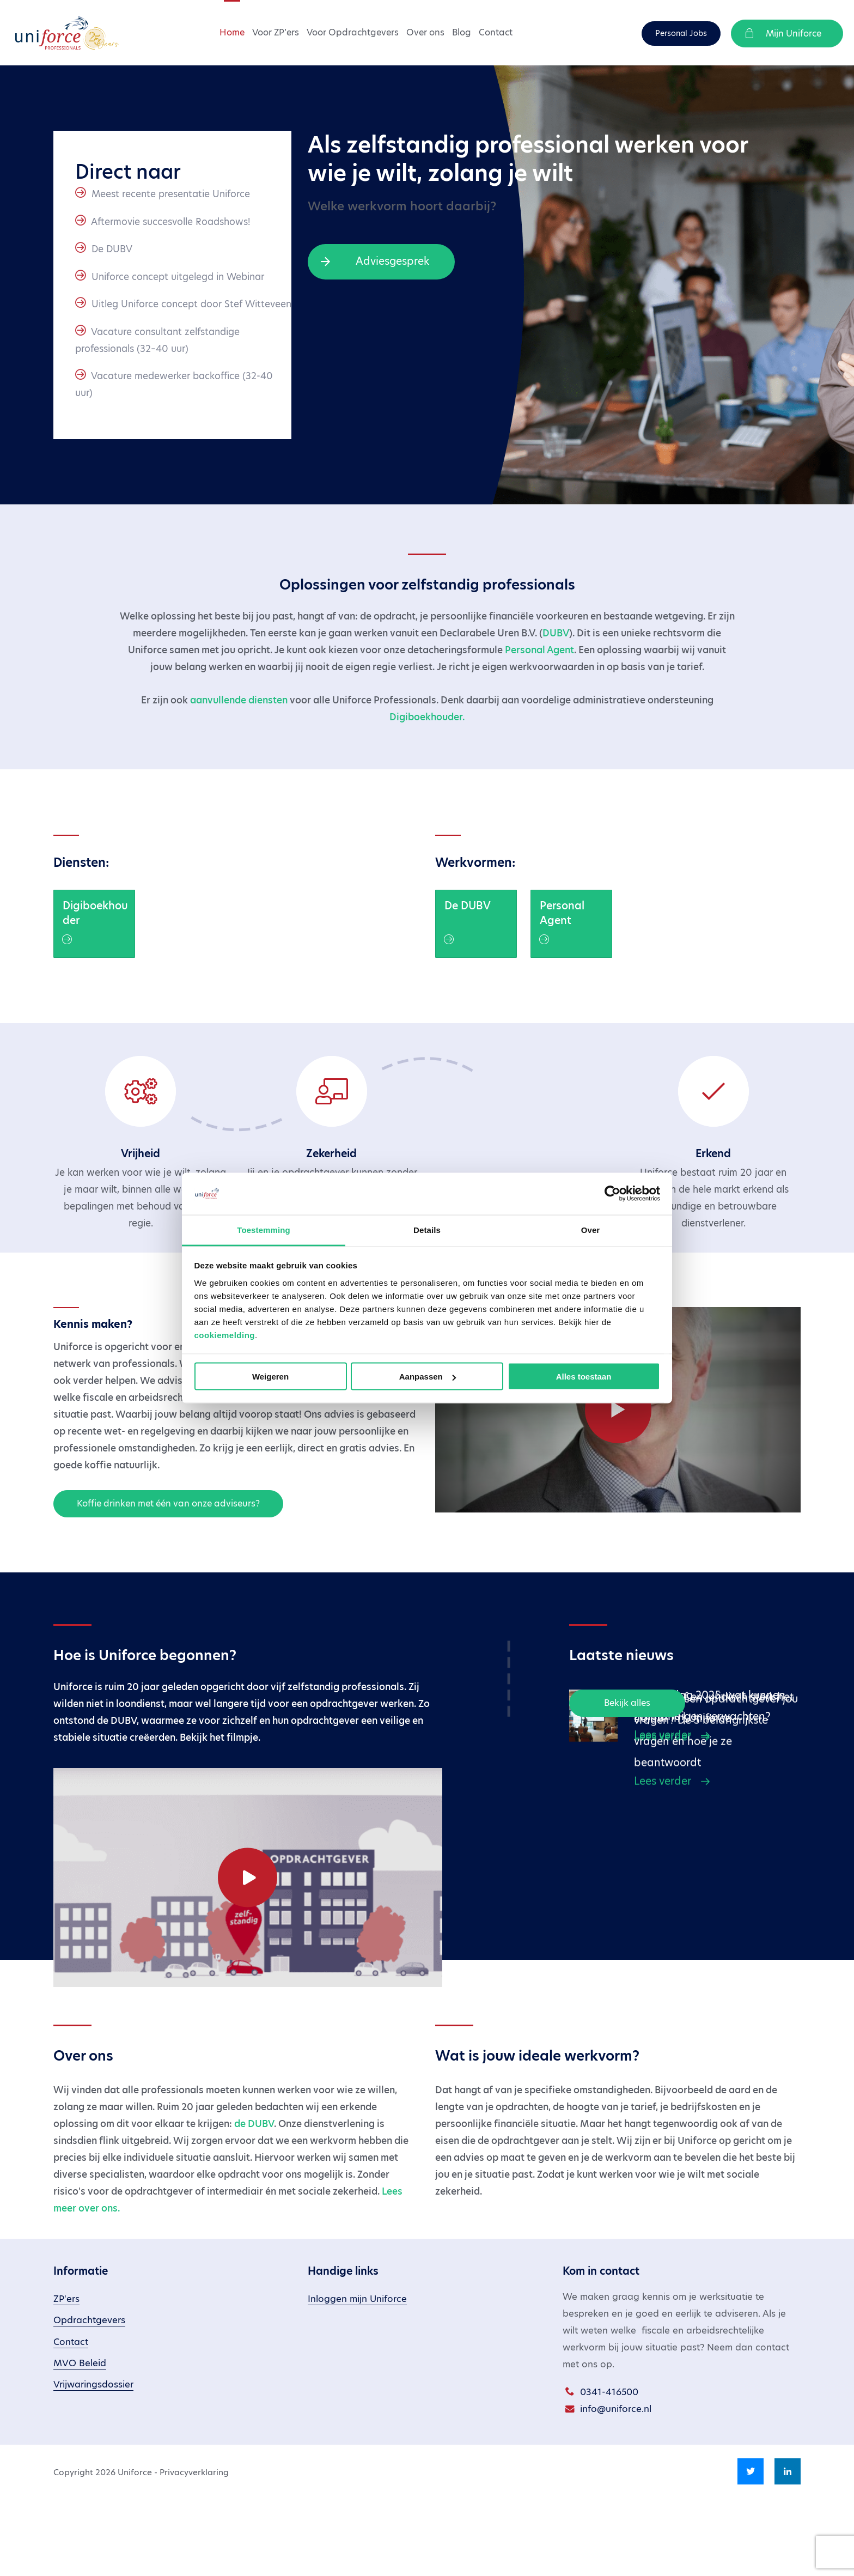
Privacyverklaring (194, 2550)
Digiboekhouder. (427, 717)
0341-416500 (609, 2470)
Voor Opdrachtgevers (353, 32)
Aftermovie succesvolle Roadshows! (170, 221)
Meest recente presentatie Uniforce (170, 194)
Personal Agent (539, 650)
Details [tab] (427, 1229)
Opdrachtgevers (89, 2398)
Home (232, 32)
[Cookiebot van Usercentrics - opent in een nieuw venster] (612, 1194)
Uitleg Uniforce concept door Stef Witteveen (191, 304)
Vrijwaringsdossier (93, 2462)
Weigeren (270, 1376)
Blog (461, 32)
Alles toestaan (584, 1376)
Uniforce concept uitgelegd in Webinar (177, 276)
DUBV (555, 633)
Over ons (425, 32)
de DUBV (254, 2201)
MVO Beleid (79, 2441)
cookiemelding (224, 1334)
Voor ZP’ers (275, 32)
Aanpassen (427, 1376)
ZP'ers (66, 2377)
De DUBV (111, 249)
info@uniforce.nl (615, 2487)
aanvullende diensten (239, 700)
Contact (496, 32)
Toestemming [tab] (263, 1229)
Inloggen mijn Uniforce (357, 2377)
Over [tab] (590, 1229)
